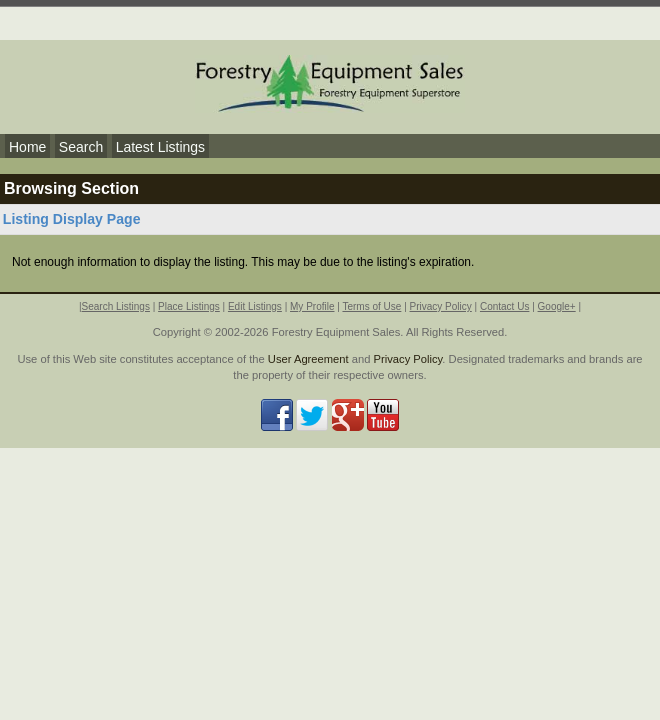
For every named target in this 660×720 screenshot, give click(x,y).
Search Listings (116, 306)
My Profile (312, 306)
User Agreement (308, 359)
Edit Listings (255, 306)
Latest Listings (161, 147)
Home (27, 147)
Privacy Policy (441, 306)
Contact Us (504, 306)
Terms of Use (371, 306)
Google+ (557, 306)
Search (81, 147)
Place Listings (189, 306)
